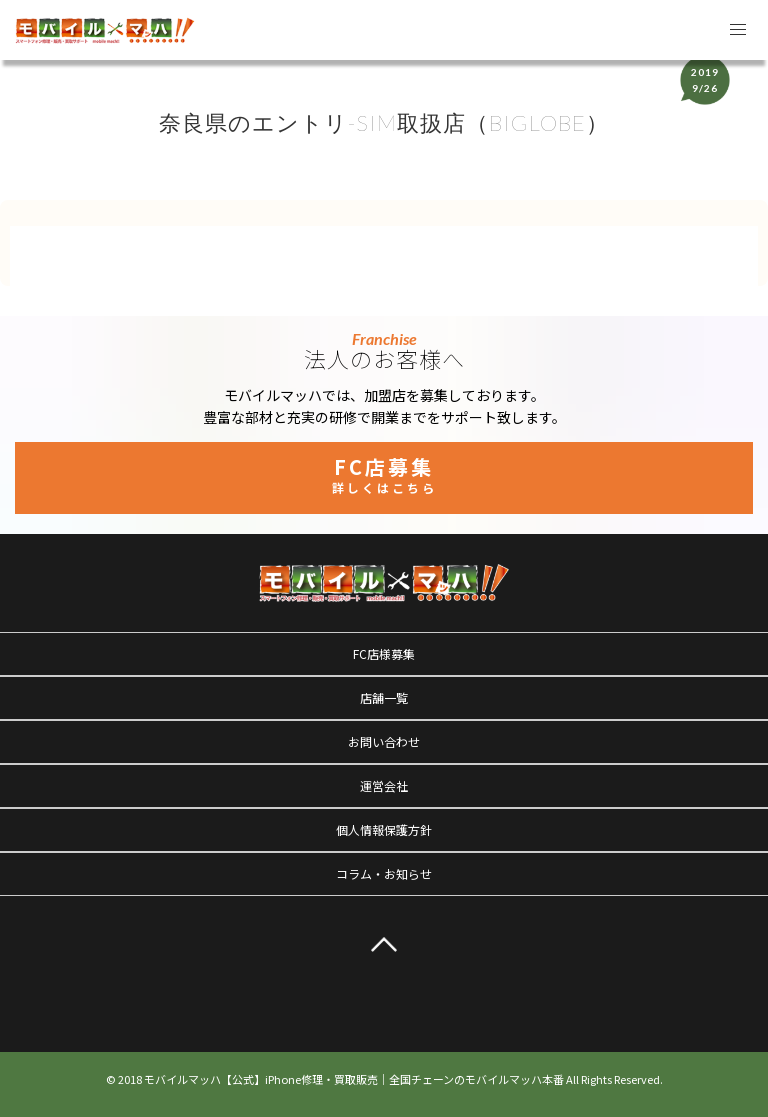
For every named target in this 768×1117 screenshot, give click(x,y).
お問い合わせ (384, 741)
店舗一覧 (384, 697)
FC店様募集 (384, 653)
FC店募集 (384, 474)
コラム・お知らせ (384, 873)
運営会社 (384, 785)
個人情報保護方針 (384, 829)
